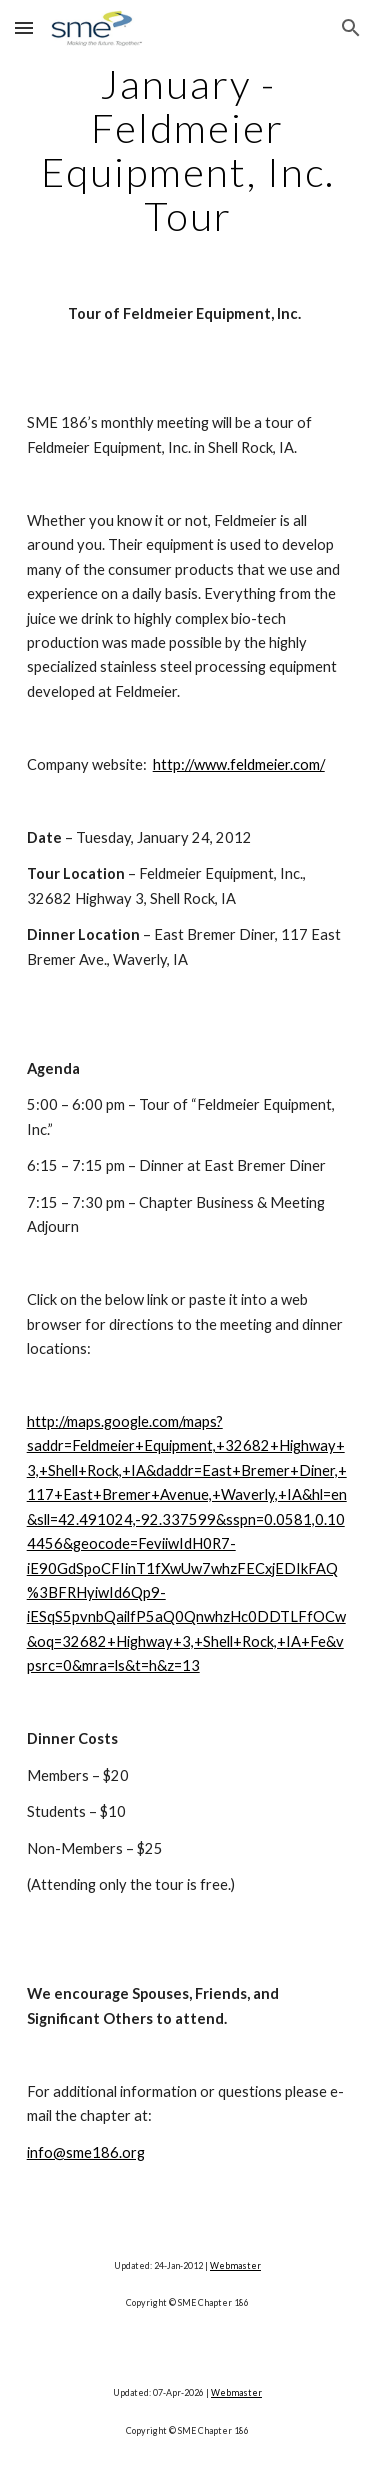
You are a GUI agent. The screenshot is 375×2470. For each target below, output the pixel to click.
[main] (188, 150)
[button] (24, 27)
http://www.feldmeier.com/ (239, 764)
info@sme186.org (86, 2152)
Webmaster (235, 2265)
